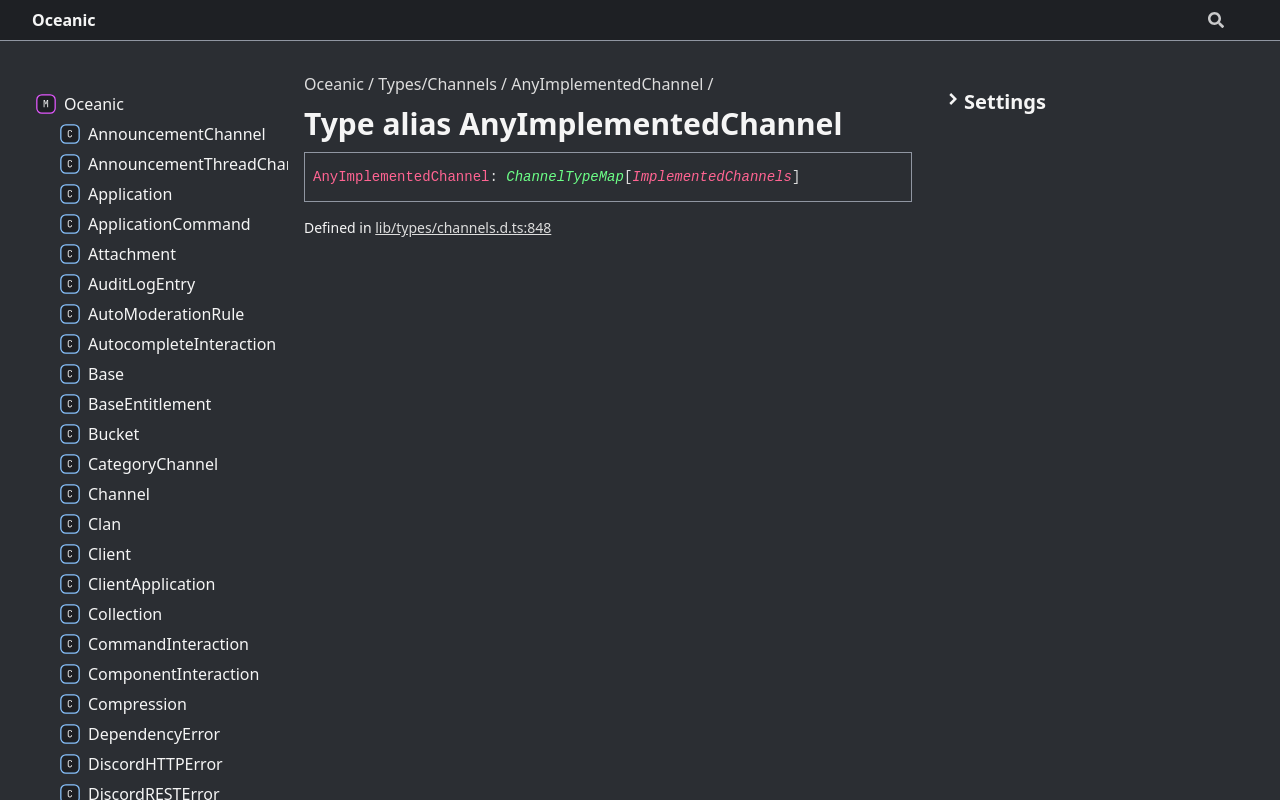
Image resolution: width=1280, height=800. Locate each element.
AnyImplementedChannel (607, 84)
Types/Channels (437, 84)
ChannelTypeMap (565, 177)
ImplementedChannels (712, 177)
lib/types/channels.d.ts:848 (463, 227)
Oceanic (64, 20)
